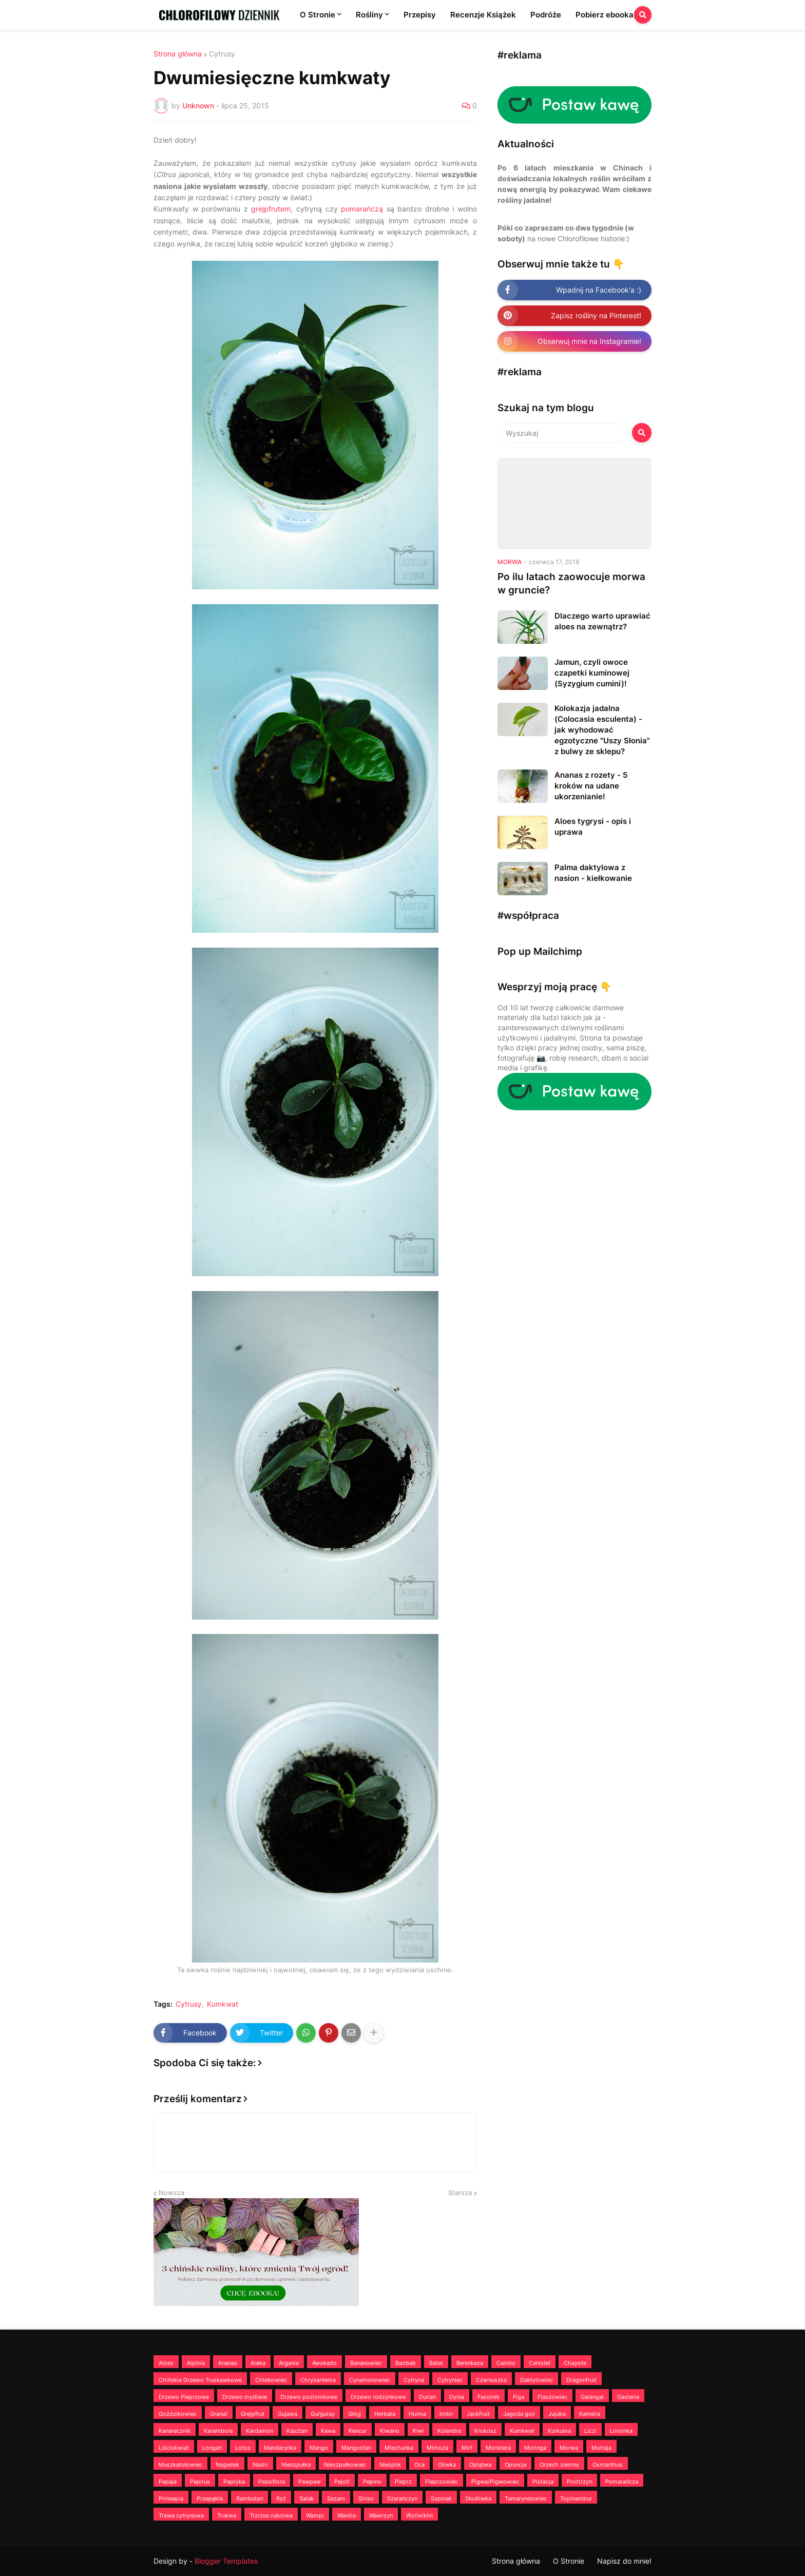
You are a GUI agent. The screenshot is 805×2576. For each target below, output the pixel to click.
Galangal (592, 2396)
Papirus (200, 2481)
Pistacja (542, 2481)
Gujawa (287, 2413)
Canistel (539, 2363)
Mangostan (356, 2447)
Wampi (315, 2515)
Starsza (460, 2192)
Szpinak (441, 2498)
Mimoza (437, 2447)
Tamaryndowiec (526, 2498)
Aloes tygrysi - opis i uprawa (592, 826)
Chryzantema (318, 2379)
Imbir (446, 2413)
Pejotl (342, 2481)
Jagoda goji (519, 2413)
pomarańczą (362, 208)
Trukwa (226, 2515)
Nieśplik (390, 2464)
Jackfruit (478, 2413)
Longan (212, 2447)
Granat (218, 2413)
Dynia (456, 2396)
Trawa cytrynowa (181, 2515)
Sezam (336, 2498)
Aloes (166, 2363)
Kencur (358, 2430)
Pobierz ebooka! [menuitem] (606, 15)
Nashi (260, 2464)
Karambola (218, 2430)
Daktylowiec (536, 2379)
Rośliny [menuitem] (369, 15)
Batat (436, 2363)
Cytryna (414, 2379)
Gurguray (323, 2413)
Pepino (372, 2481)
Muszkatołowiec (180, 2464)
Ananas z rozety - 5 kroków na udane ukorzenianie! (590, 785)
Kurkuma (559, 2430)
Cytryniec (450, 2379)
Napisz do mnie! (624, 2560)
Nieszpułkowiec (345, 2464)
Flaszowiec (552, 2396)
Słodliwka (478, 2498)
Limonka (621, 2430)
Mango (319, 2447)
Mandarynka (280, 2447)
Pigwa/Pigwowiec (495, 2481)
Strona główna (178, 53)
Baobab (405, 2363)
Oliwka (447, 2464)
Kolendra (449, 2430)
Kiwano (389, 2430)
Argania (289, 2363)
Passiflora (271, 2481)
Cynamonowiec (369, 2379)
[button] (642, 15)
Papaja (168, 2481)
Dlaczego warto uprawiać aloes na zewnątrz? (602, 621)
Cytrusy (222, 53)
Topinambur (576, 2498)
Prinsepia (171, 2498)
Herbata (384, 2413)
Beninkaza (469, 2363)
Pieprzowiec (441, 2481)
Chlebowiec (271, 2379)
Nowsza (171, 2192)
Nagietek (227, 2464)
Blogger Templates (226, 2560)
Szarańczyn (402, 2498)
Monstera (498, 2447)
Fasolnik (488, 2396)
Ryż (281, 2498)
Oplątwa (480, 2464)
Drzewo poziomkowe (308, 2396)
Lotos (243, 2447)
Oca (419, 2464)
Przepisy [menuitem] (420, 15)
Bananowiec (366, 2363)
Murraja (601, 2447)
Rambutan (249, 2498)
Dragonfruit (581, 2379)
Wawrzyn (381, 2515)
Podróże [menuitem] (545, 15)
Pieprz (403, 2481)
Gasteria (628, 2396)
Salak (306, 2498)
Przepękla (210, 2498)
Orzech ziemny (559, 2464)
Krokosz (485, 2430)
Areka (258, 2363)
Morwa (569, 2447)
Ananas (227, 2363)
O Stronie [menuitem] (317, 15)
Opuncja (515, 2464)
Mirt (467, 2447)
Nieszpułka (296, 2464)
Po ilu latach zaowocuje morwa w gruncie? (571, 584)
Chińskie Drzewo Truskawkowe (200, 2379)
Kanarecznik (174, 2430)
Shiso (366, 2498)
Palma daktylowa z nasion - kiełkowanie (593, 872)
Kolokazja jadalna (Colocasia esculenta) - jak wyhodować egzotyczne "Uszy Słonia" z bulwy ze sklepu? (602, 729)
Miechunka (399, 2447)
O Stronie (568, 2560)
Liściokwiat (174, 2447)
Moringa (535, 2447)
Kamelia (589, 2413)
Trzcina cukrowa (271, 2515)
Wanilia (346, 2515)
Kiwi (418, 2430)
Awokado (324, 2363)
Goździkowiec (178, 2413)
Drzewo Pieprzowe (184, 2396)
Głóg (354, 2413)
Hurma (417, 2413)
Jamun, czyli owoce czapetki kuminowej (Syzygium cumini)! (591, 672)
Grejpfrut (252, 2413)
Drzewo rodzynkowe (378, 2396)
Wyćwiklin (419, 2515)
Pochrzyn (579, 2481)
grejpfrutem (271, 208)
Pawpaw (309, 2481)
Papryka (234, 2481)
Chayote (575, 2363)
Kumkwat (222, 2004)
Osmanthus (607, 2464)
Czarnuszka (491, 2379)
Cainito (505, 2363)
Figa (518, 2396)
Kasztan (297, 2430)
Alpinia (196, 2363)
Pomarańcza (621, 2481)
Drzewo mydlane (244, 2396)
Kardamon (259, 2430)
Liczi (590, 2430)
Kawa (328, 2430)
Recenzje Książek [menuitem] (483, 15)
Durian (427, 2396)
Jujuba (557, 2413)
